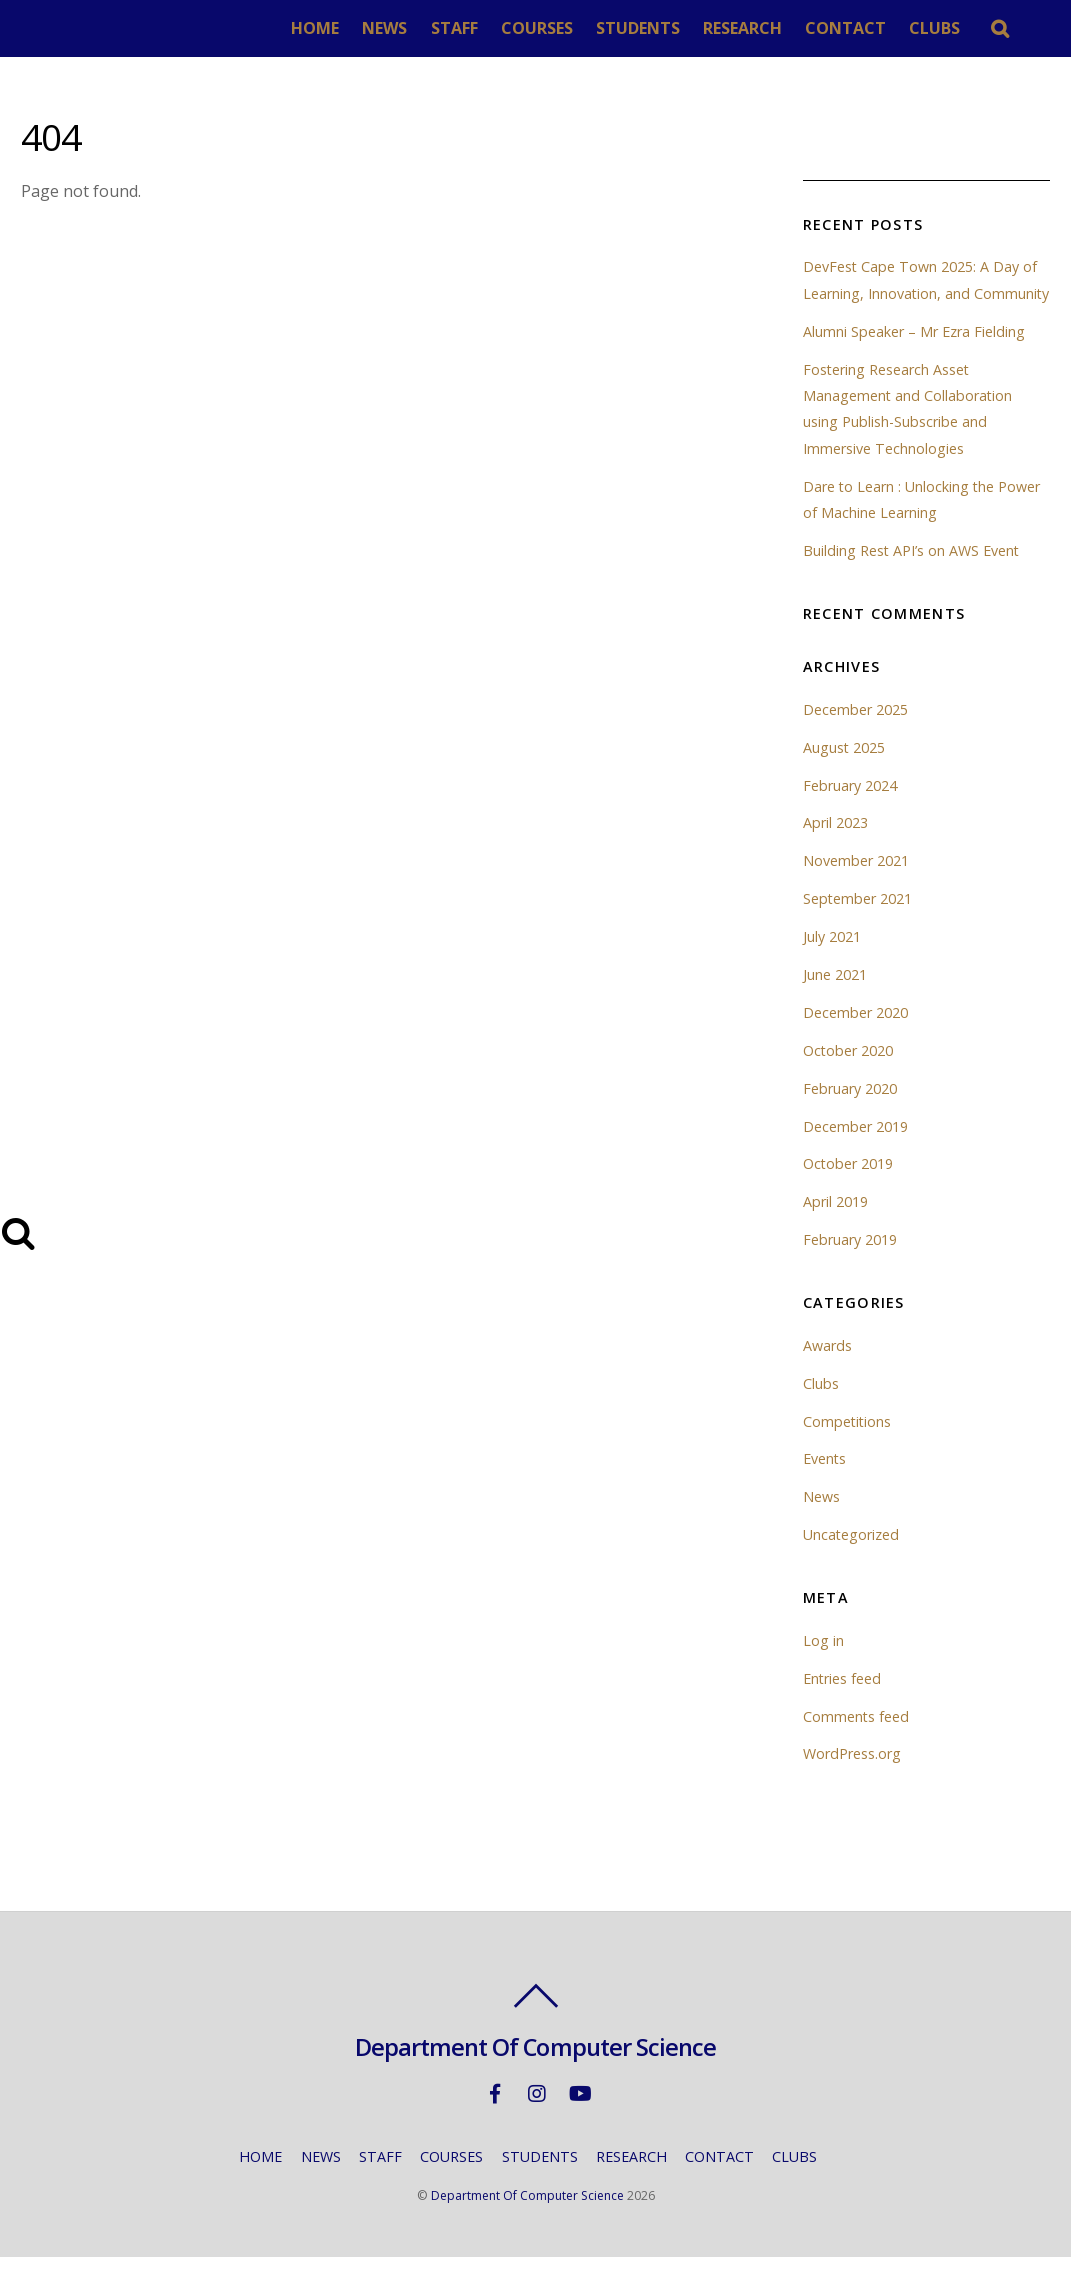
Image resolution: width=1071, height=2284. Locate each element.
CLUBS (940, 28)
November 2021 (856, 887)
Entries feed (842, 1704)
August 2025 (844, 773)
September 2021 (858, 925)
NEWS (389, 28)
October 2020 (848, 1076)
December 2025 (855, 735)
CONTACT (850, 28)
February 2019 (850, 1266)
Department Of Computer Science (527, 2221)
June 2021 (835, 1000)
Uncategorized (851, 1561)
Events (825, 1485)
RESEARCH (747, 28)
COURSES (542, 28)
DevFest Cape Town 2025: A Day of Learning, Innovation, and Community (920, 293)
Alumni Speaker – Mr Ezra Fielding (914, 357)
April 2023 (835, 849)
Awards (827, 1371)
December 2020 (855, 1038)
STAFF (459, 28)
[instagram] (537, 2118)
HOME (320, 28)
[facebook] (495, 2118)
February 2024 (850, 811)
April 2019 (835, 1228)
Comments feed (856, 1742)
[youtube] (579, 2118)
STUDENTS (643, 28)
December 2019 (855, 1152)
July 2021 (832, 962)
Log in (823, 1666)
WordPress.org (852, 1780)
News (821, 1523)
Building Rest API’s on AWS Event (912, 576)
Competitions (848, 1447)
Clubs (821, 1409)
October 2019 (848, 1190)
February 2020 (850, 1114)
